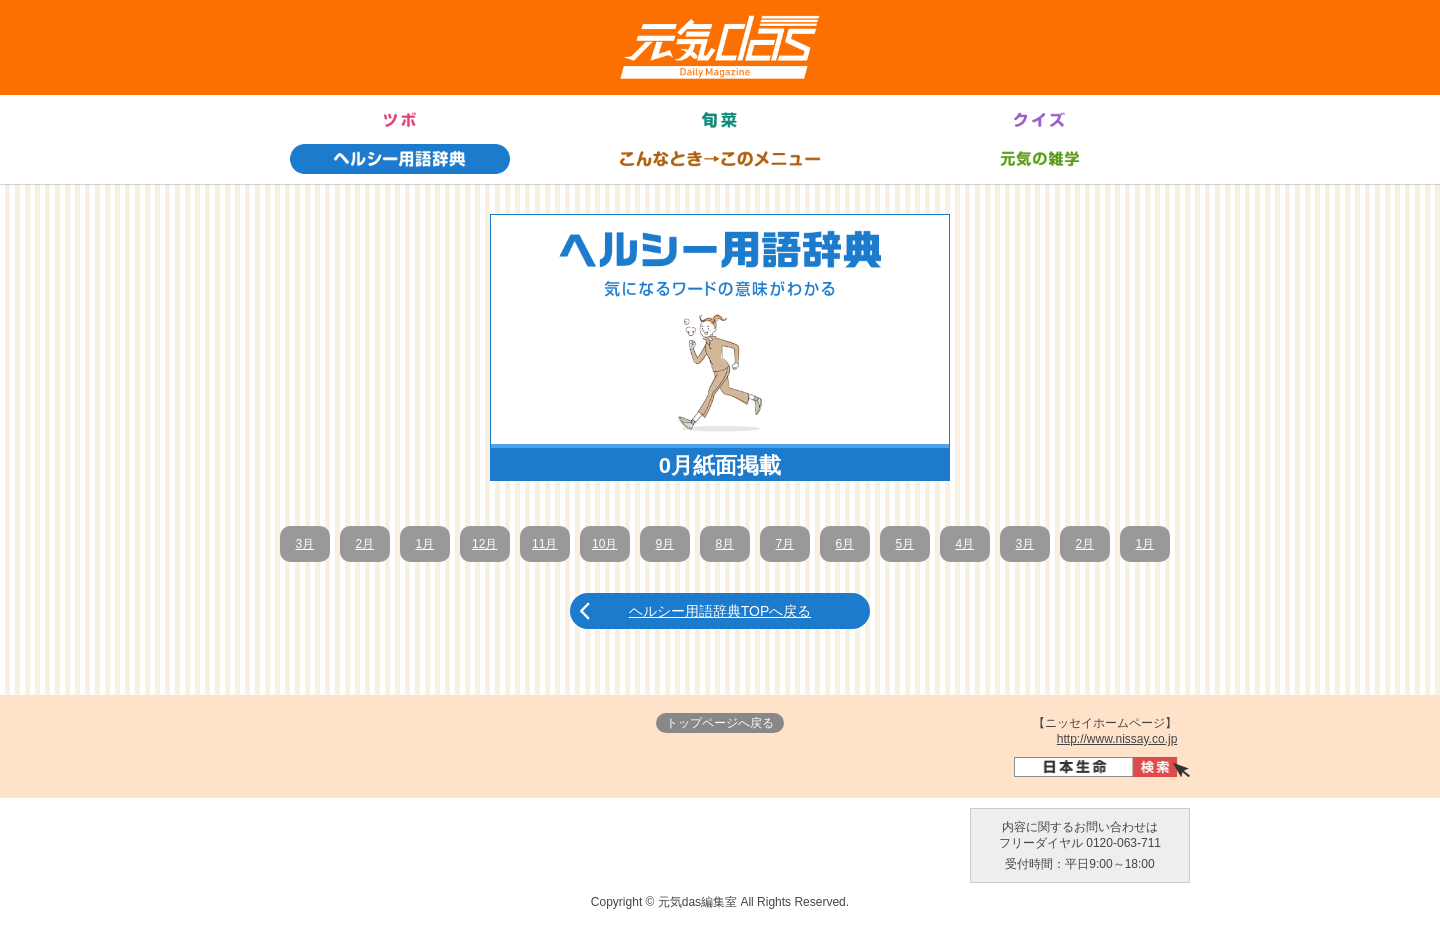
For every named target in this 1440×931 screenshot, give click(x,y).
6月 (844, 544)
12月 (484, 544)
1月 (424, 544)
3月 (304, 544)
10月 (604, 544)
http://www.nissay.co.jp (1117, 739)
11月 (544, 544)
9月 (664, 544)
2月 (364, 544)
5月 (904, 544)
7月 (784, 544)
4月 (964, 544)
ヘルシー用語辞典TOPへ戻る (720, 611)
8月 (724, 544)
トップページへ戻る (720, 723)
